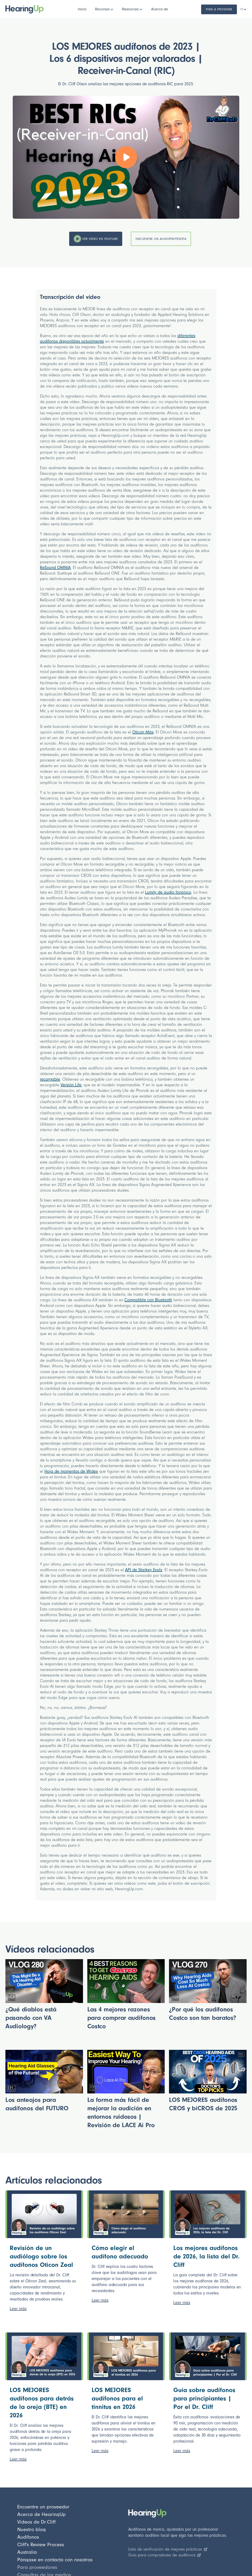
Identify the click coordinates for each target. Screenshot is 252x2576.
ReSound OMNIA (55, 567)
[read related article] (44, 2256)
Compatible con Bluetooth (148, 1300)
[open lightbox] (126, 157)
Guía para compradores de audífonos (164, 2555)
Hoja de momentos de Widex (71, 1471)
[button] (104, 9)
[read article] (44, 2214)
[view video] (44, 1995)
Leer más (18, 2309)
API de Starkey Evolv (143, 1569)
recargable (50, 1079)
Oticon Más (142, 732)
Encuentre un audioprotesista (161, 239)
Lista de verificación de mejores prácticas (168, 2549)
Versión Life (71, 1085)
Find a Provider (219, 9)
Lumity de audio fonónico (168, 892)
